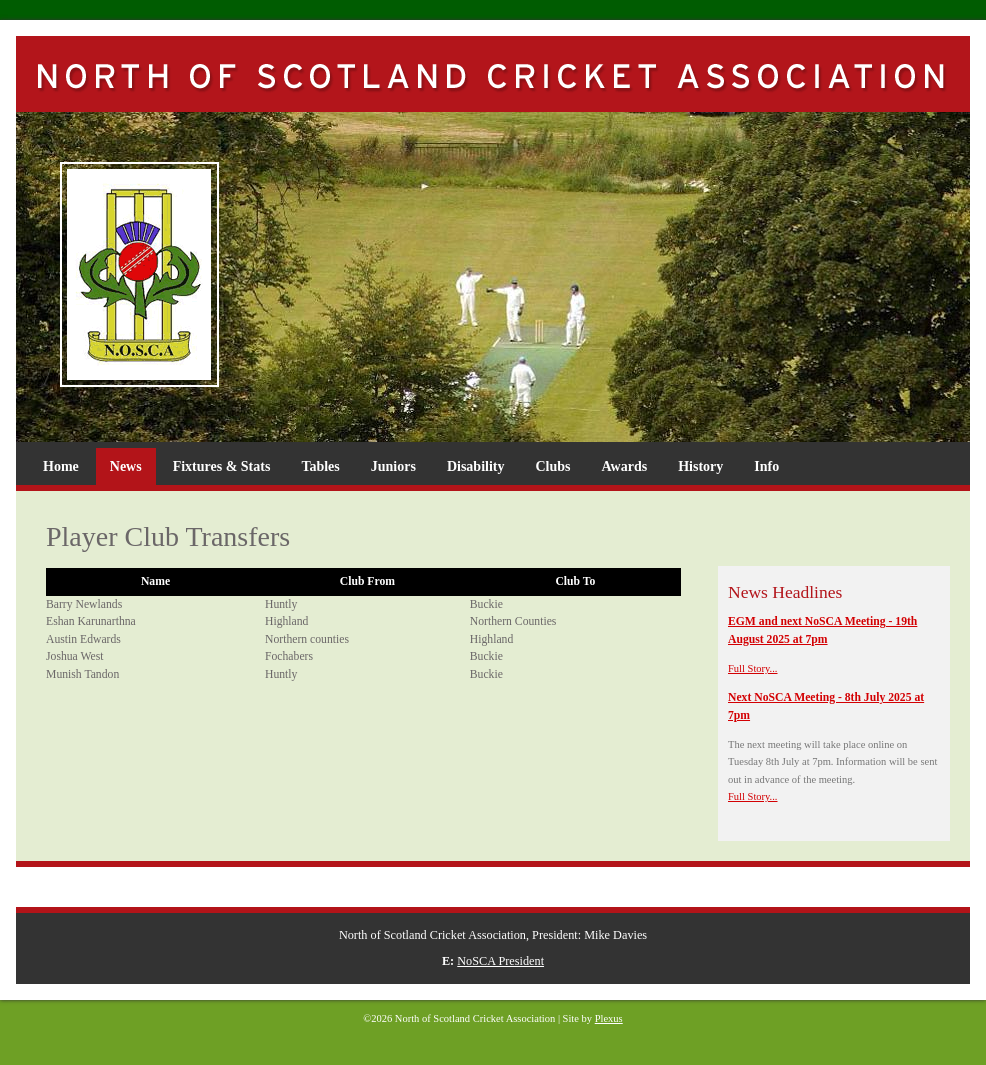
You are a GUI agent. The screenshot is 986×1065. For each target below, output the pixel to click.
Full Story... (753, 668)
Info (766, 466)
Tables (320, 466)
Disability (476, 466)
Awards (625, 466)
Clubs (552, 466)
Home (61, 466)
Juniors (393, 466)
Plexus (609, 1018)
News (126, 466)
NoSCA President (500, 961)
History (700, 466)
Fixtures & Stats (222, 466)
